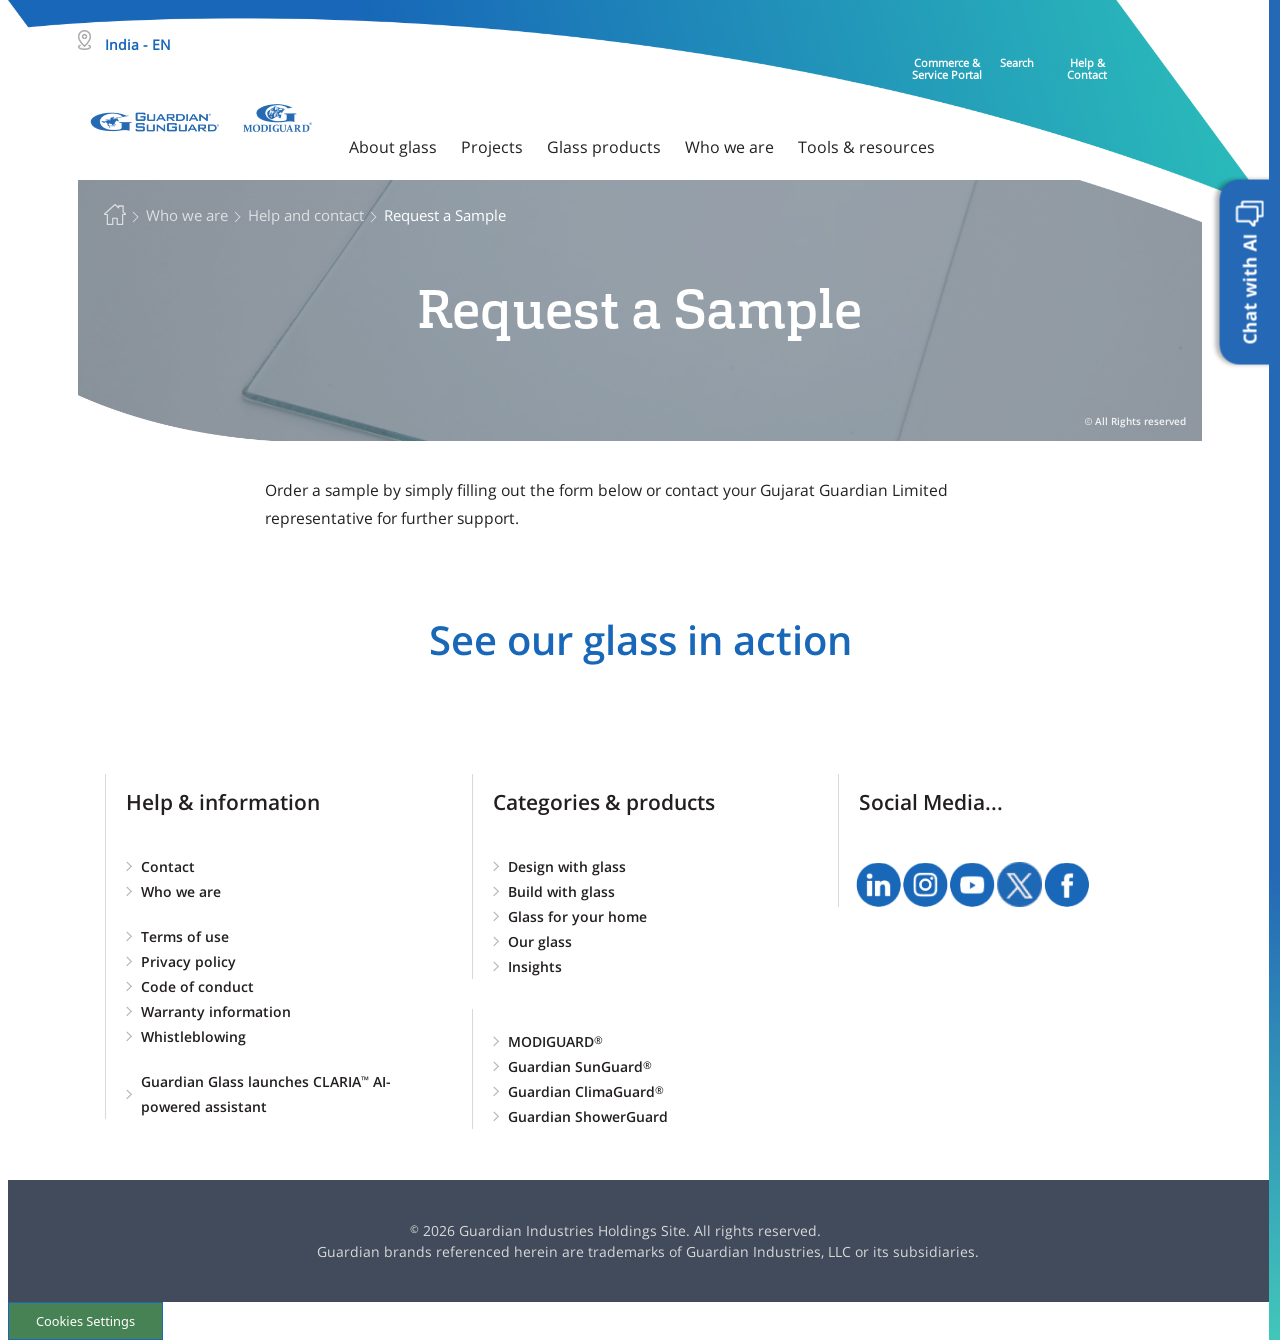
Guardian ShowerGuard (588, 1116)
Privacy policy (188, 961)
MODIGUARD (555, 1041)
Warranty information (216, 1011)
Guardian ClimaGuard (586, 1091)
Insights (535, 966)
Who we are (181, 891)
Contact (168, 866)
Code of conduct (197, 986)
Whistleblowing (193, 1036)
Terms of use (185, 936)
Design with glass (567, 866)
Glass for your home (577, 916)
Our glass (540, 941)
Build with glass (561, 891)
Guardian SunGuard (580, 1066)
